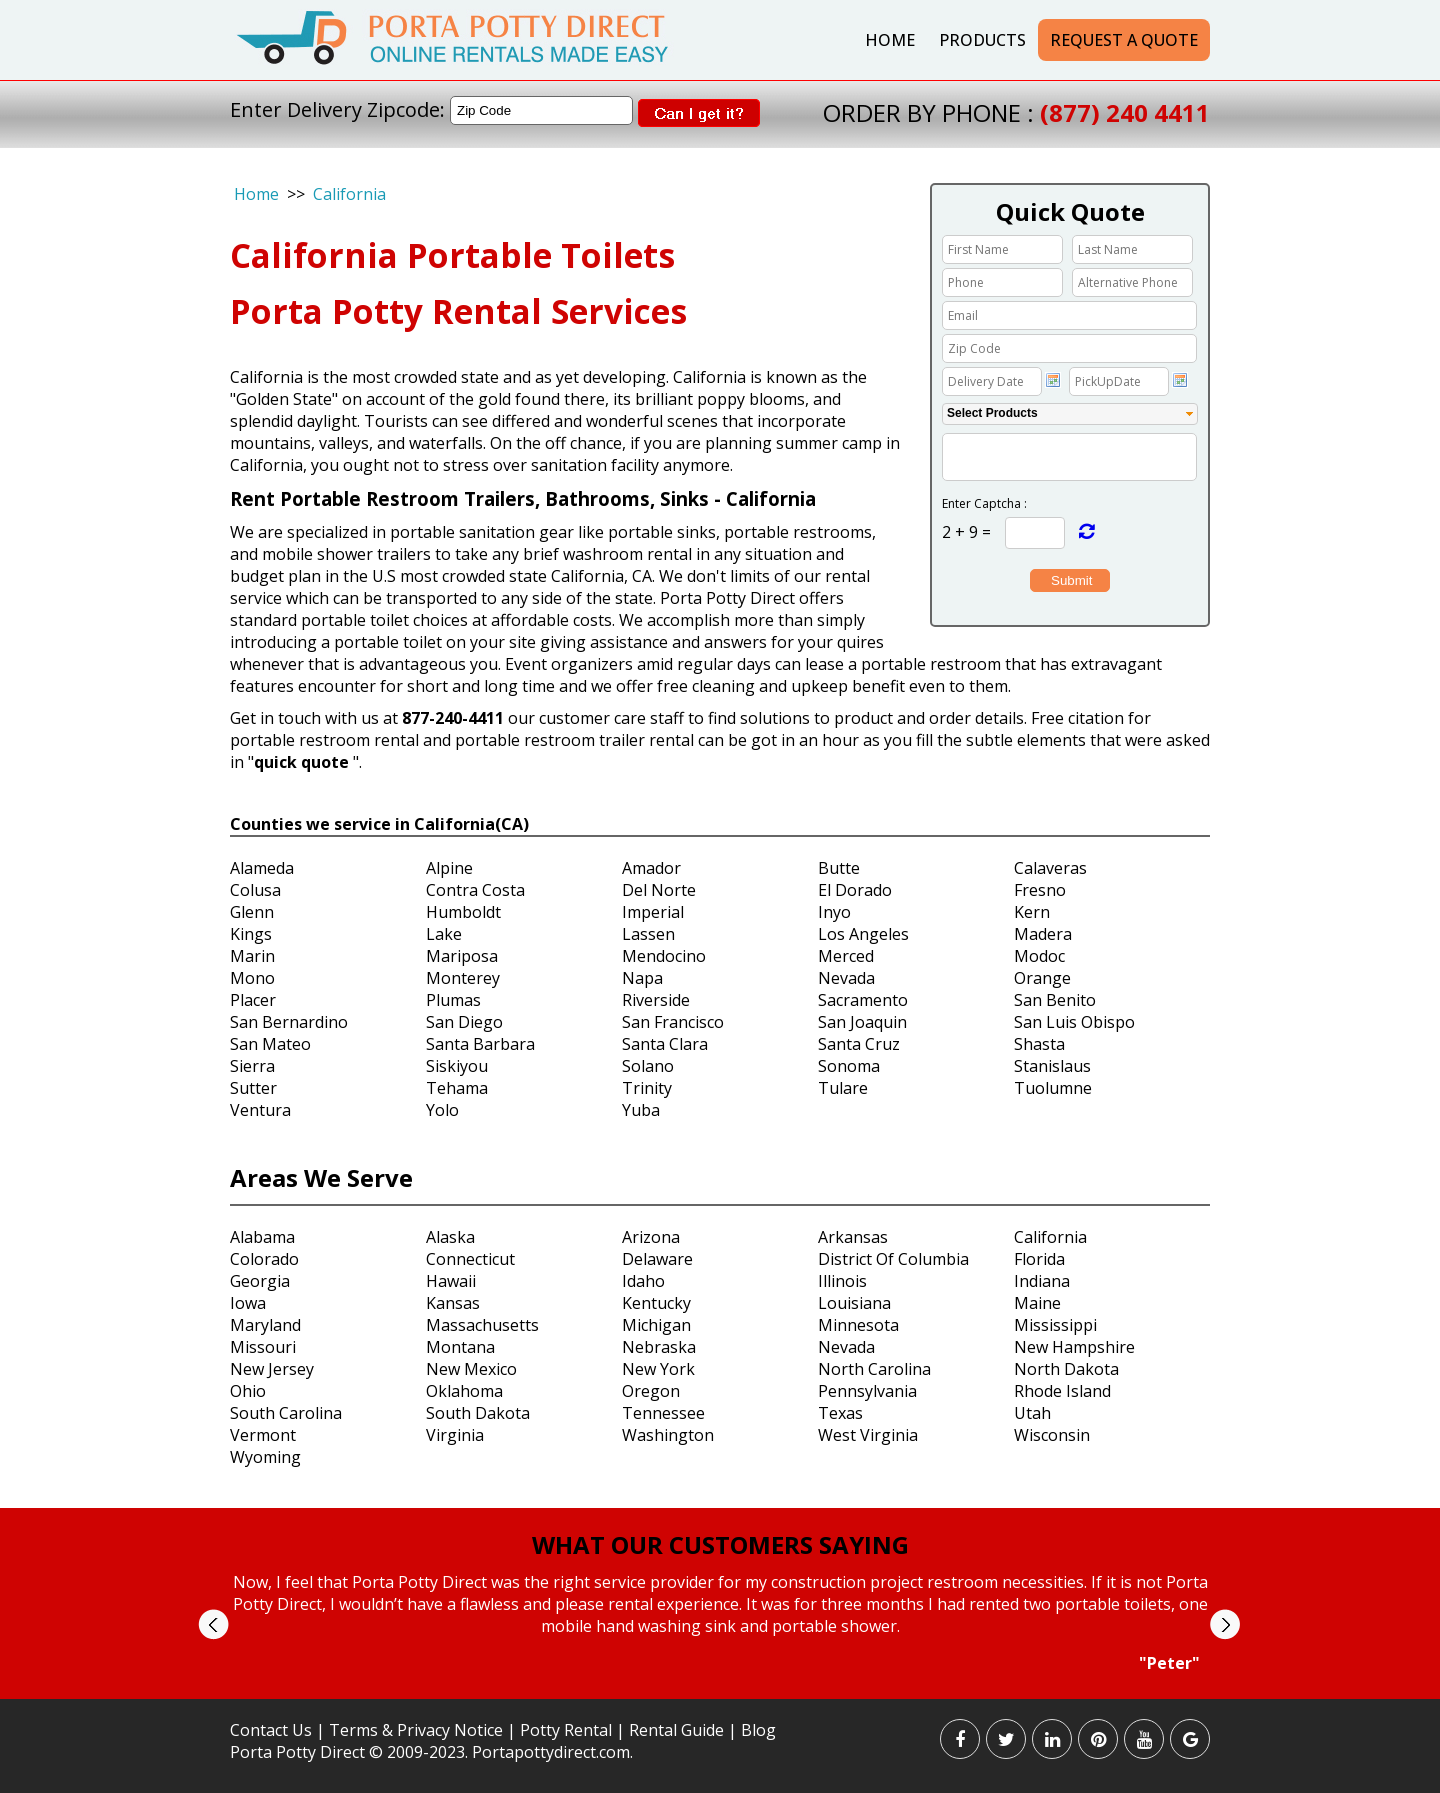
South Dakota (478, 1413)
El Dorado (855, 890)
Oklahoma (464, 1391)
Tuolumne (1053, 1088)
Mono (252, 978)
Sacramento (863, 1000)
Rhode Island (1062, 1391)
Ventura (260, 1110)
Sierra (252, 1066)
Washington (668, 1435)
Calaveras (1050, 868)
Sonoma (849, 1066)
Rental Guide (678, 1730)
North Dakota (1066, 1369)
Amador (651, 868)
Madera (1043, 934)
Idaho (643, 1281)
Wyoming (265, 1457)
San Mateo (270, 1044)
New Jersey (272, 1369)
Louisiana (854, 1303)
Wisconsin (1052, 1435)
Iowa (248, 1303)
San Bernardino (289, 1022)
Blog (758, 1730)
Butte (839, 868)
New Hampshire (1074, 1347)
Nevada (846, 978)
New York (658, 1369)
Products (982, 40)
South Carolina (286, 1413)
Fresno (1040, 890)
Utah (1032, 1413)
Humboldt (463, 912)
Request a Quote (1124, 40)
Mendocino (664, 956)
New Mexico (471, 1369)
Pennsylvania (867, 1391)
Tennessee (663, 1413)
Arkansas (853, 1237)
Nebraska (659, 1347)
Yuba (641, 1110)
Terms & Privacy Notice (416, 1730)
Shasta (1039, 1044)
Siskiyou (457, 1066)
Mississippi (1055, 1325)
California (349, 194)
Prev (213, 1624)
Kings (251, 934)
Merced (846, 956)
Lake (444, 934)
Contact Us (271, 1730)
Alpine (449, 868)
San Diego (464, 1022)
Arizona (651, 1237)
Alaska (450, 1237)
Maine (1037, 1303)
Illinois (842, 1281)
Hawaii (451, 1281)
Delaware (657, 1259)
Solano (648, 1066)
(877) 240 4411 (1125, 112)
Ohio (248, 1391)
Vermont (263, 1435)
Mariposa (462, 956)
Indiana (1042, 1281)
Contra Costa (475, 890)
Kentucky (656, 1303)
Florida (1039, 1259)
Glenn (252, 912)
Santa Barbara (480, 1044)
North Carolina (874, 1369)
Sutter (253, 1088)
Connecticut (470, 1259)
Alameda (262, 868)
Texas (840, 1413)
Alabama (262, 1237)
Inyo (834, 912)
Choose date (1053, 380)
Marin (252, 956)
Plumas (453, 1000)
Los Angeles (863, 934)
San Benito (1055, 1000)
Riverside (656, 1000)
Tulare (843, 1088)
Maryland (265, 1325)
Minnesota (858, 1325)
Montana (460, 1347)
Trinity (647, 1088)
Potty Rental (566, 1730)
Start (713, 1692)
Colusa (255, 890)
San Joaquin (862, 1022)
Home (890, 40)
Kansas (453, 1303)
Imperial (653, 912)
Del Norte (659, 890)
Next (1224, 1624)
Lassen (648, 934)
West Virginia (868, 1435)
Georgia (260, 1281)
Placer (253, 1000)
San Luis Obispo (1074, 1022)
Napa (642, 978)
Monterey (463, 978)
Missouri (263, 1347)
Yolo (442, 1110)
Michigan (656, 1325)
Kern (1032, 912)
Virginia (455, 1435)
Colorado (264, 1259)
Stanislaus (1052, 1066)
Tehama (457, 1088)
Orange (1042, 978)
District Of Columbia (893, 1259)
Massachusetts (482, 1325)
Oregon (651, 1391)
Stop (728, 1692)
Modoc (1039, 956)
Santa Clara (665, 1044)
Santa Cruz (859, 1044)
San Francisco (673, 1022)
